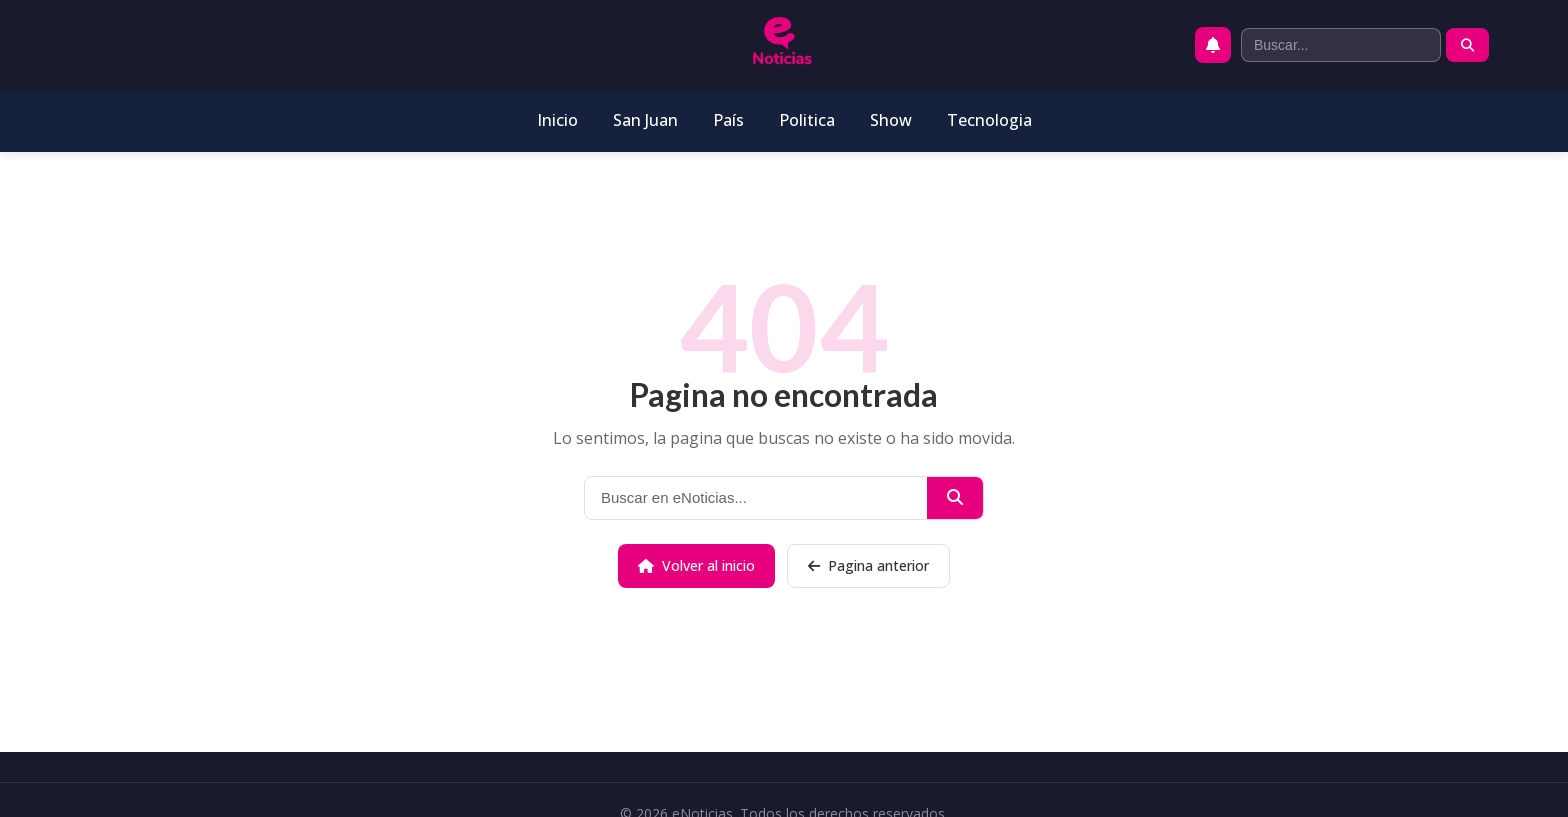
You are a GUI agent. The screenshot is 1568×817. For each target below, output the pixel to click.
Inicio (557, 120)
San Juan (645, 120)
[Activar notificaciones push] (1213, 45)
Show (891, 120)
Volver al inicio (696, 565)
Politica (807, 120)
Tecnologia (989, 120)
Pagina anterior (868, 565)
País (728, 120)
